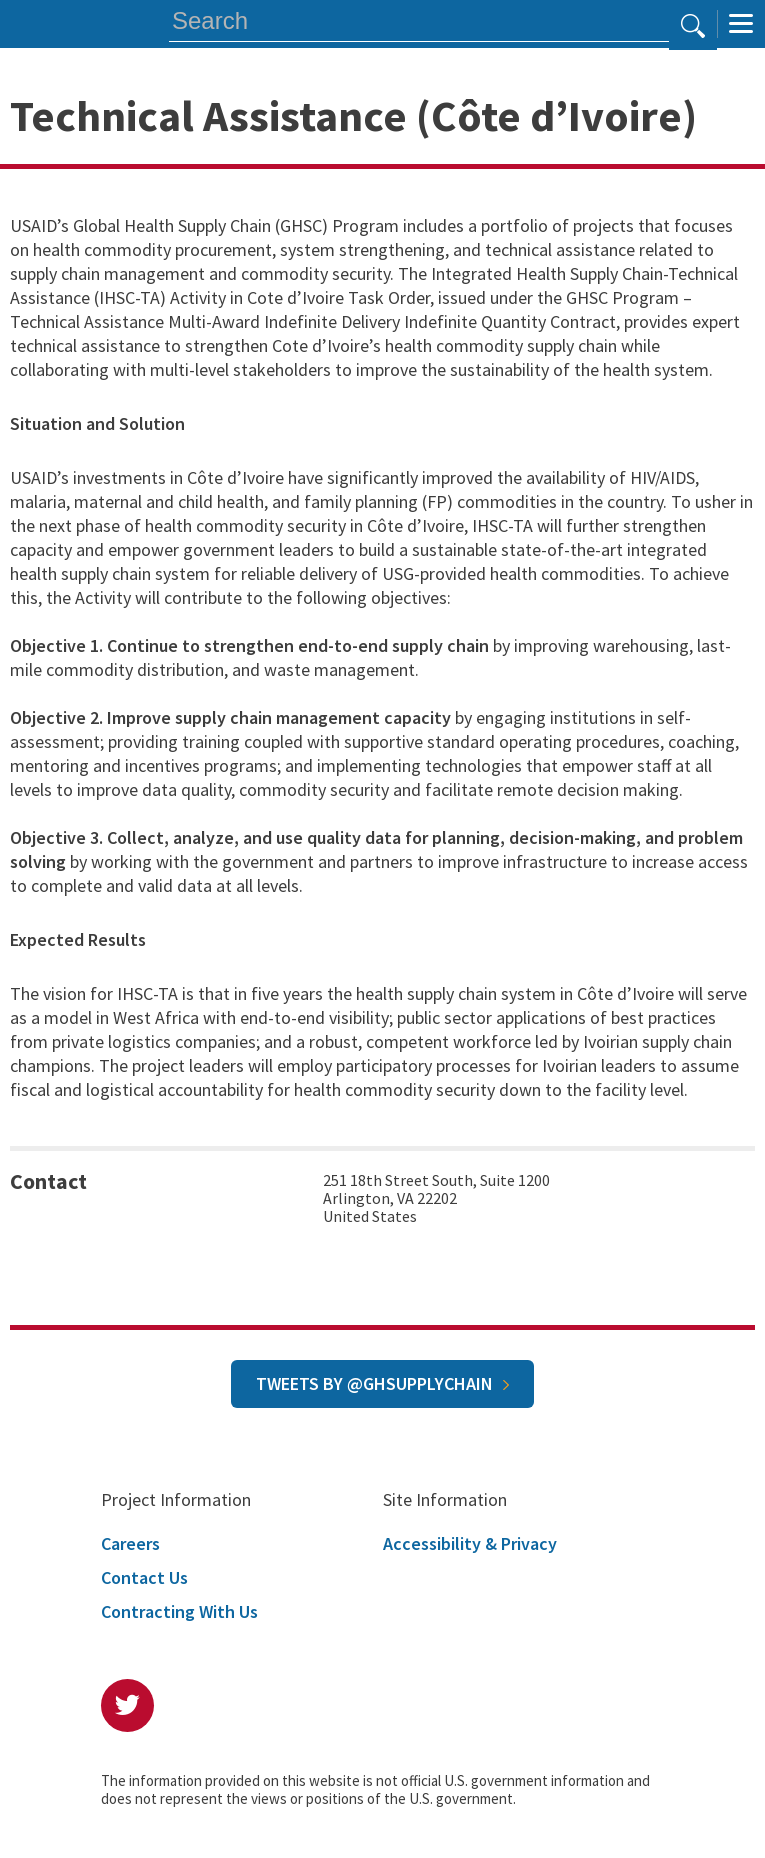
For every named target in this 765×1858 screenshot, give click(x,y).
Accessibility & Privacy (470, 1543)
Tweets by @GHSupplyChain (374, 1383)
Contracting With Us (179, 1611)
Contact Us (144, 1577)
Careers (130, 1543)
